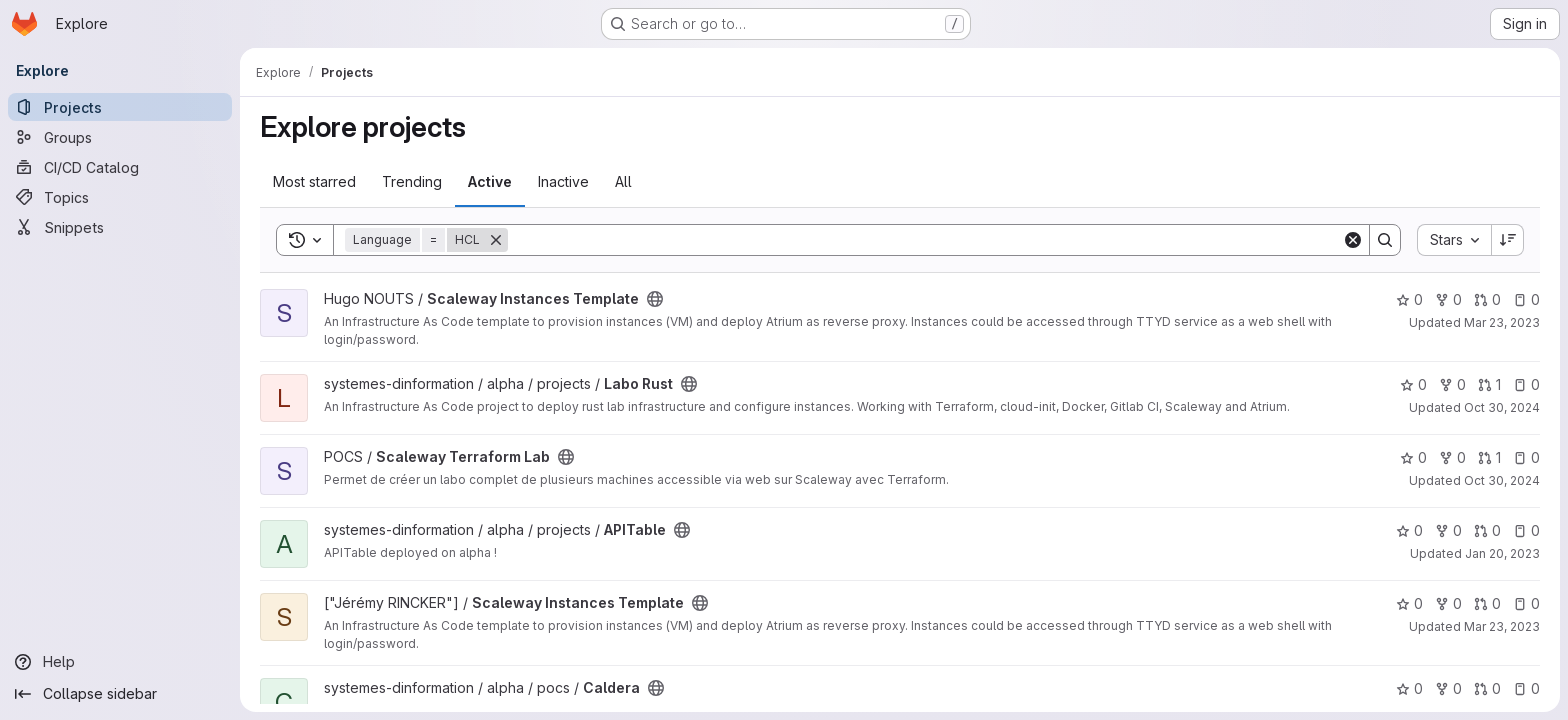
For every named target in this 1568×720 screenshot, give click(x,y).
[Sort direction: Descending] (1508, 240)
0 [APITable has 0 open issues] (1526, 530)
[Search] (925, 240)
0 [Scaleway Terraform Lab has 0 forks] (1452, 457)
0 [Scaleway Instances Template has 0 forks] (1448, 299)
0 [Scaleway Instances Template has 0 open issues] (1526, 299)
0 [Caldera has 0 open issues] (1526, 688)
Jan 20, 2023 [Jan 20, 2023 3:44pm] (1502, 553)
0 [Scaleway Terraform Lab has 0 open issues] (1526, 457)
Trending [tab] (412, 181)
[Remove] (496, 240)
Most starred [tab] (314, 181)
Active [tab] (490, 181)
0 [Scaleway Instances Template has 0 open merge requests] (1487, 299)
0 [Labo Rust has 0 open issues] (1526, 384)
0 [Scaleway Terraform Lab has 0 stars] (1413, 457)
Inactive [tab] (563, 181)
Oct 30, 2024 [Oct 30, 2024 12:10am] (1502, 407)
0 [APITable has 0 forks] (1448, 530)
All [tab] (623, 181)
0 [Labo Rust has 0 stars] (1413, 384)
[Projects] (120, 107)
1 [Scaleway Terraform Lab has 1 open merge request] (1489, 457)
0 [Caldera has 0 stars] (1409, 688)
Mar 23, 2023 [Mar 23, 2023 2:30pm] (1502, 322)
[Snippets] (120, 227)
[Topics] (120, 197)
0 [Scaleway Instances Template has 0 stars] (1409, 299)
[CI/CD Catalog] (120, 167)
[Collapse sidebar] (120, 694)
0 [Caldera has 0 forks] (1448, 688)
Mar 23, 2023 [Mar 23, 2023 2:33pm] (1502, 626)
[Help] (120, 662)
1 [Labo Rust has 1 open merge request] (1489, 384)
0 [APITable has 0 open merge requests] (1487, 530)
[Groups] (120, 137)
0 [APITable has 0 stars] (1409, 530)
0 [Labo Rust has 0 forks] (1452, 384)
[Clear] (1353, 240)
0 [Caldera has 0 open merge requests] (1487, 688)
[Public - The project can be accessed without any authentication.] (655, 299)
